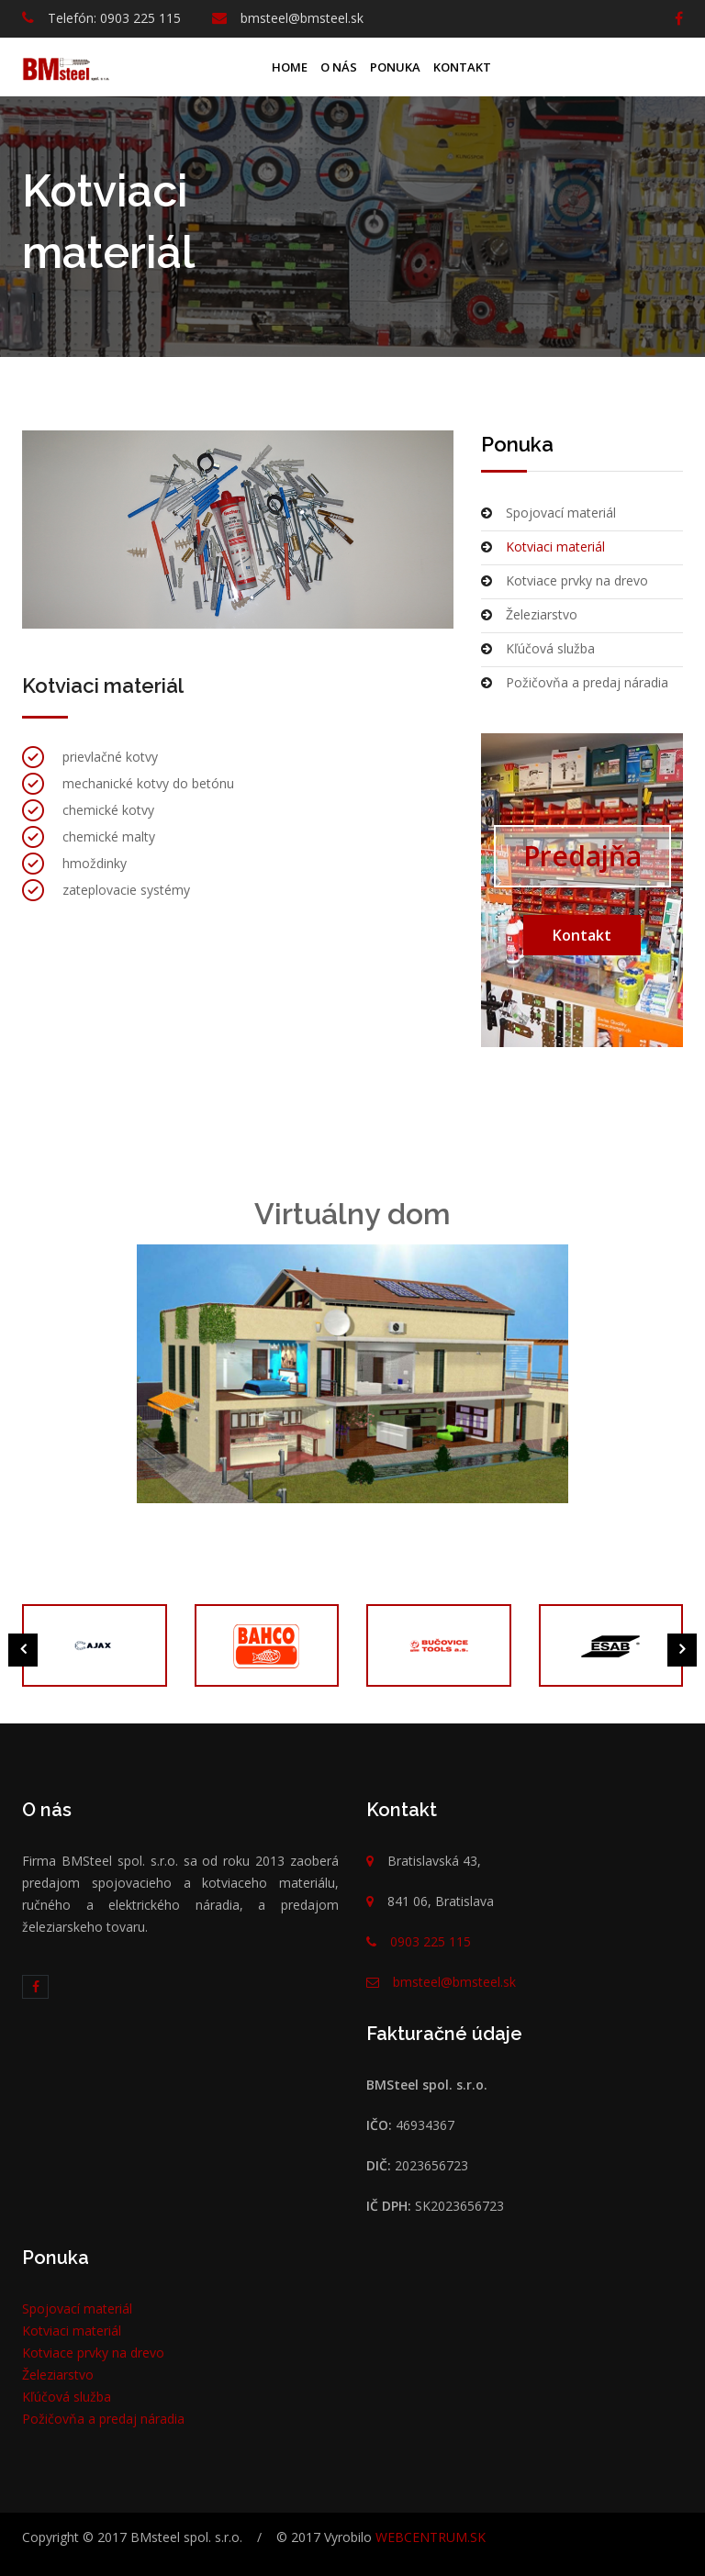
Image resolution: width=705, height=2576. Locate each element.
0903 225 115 (430, 1941)
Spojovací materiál (548, 512)
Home (290, 67)
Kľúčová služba (538, 648)
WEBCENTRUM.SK (430, 2537)
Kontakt (462, 67)
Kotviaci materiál (543, 546)
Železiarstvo (529, 614)
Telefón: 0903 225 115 (114, 18)
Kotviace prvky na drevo (564, 580)
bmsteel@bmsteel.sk (302, 18)
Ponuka (395, 67)
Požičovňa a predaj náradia (574, 682)
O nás (338, 67)
